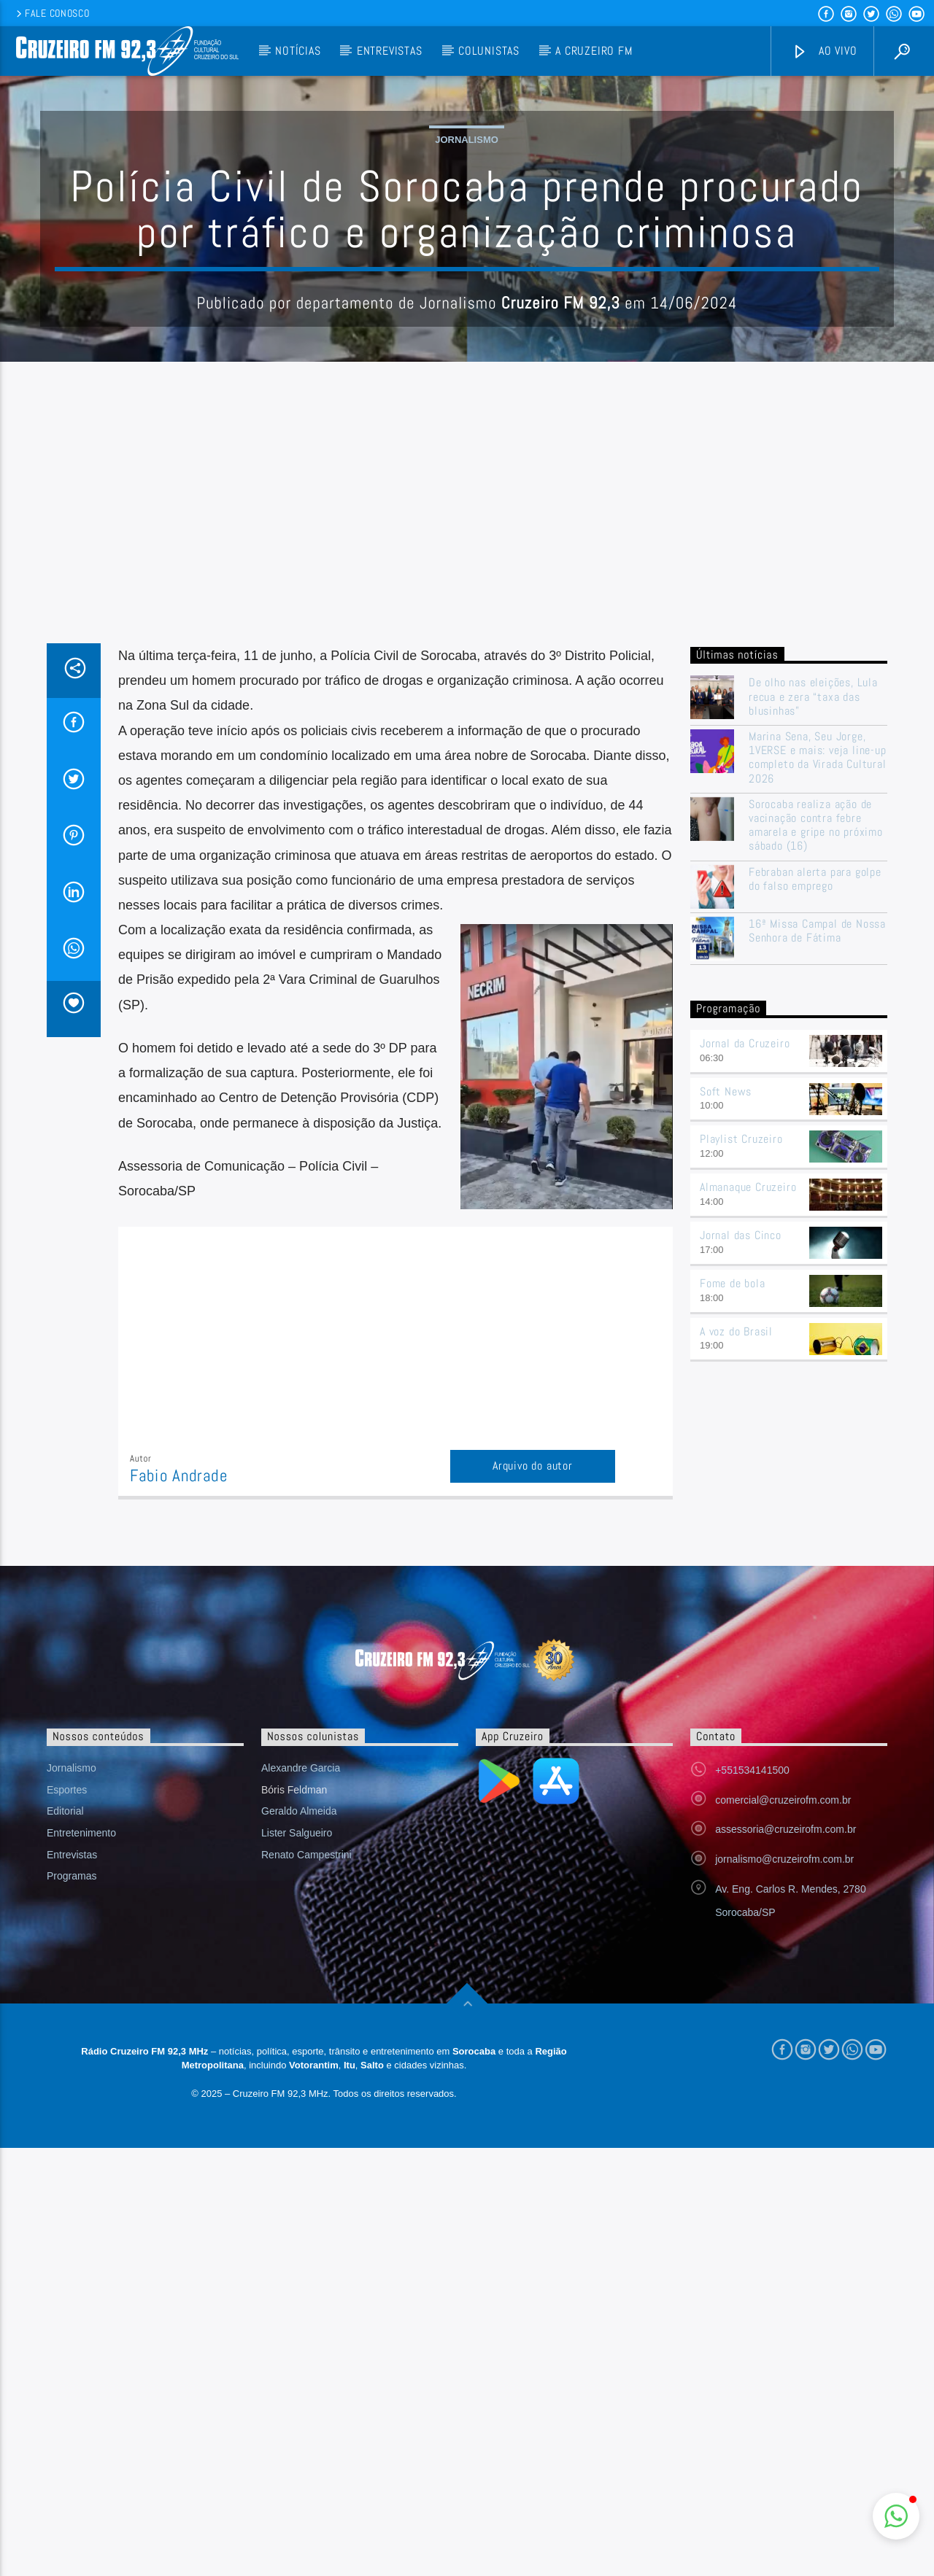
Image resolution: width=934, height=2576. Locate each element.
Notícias (297, 50)
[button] (896, 2516)
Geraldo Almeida (299, 2105)
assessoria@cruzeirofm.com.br (785, 2124)
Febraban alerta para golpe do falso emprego (815, 1173)
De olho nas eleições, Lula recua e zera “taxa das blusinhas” (813, 991)
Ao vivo (824, 51)
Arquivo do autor (533, 1760)
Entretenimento (81, 2127)
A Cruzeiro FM (593, 50)
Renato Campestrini (306, 2149)
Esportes (67, 2084)
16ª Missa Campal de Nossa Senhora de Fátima (817, 1225)
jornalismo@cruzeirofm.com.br (784, 2154)
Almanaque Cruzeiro (748, 1481)
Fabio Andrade (179, 1770)
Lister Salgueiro (296, 2127)
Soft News (726, 1386)
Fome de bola (732, 1578)
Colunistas (489, 50)
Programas (71, 2170)
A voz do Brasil (736, 1626)
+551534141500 (752, 2065)
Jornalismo (466, 287)
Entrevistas (389, 50)
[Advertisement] (467, 828)
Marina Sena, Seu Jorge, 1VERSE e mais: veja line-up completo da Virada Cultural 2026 (818, 1052)
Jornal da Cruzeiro (745, 1338)
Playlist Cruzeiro (741, 1433)
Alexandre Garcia (300, 2062)
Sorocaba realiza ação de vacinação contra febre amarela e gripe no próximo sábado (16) (816, 1120)
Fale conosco (51, 13)
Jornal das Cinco (740, 1529)
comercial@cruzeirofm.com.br (783, 2094)
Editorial (65, 2105)
